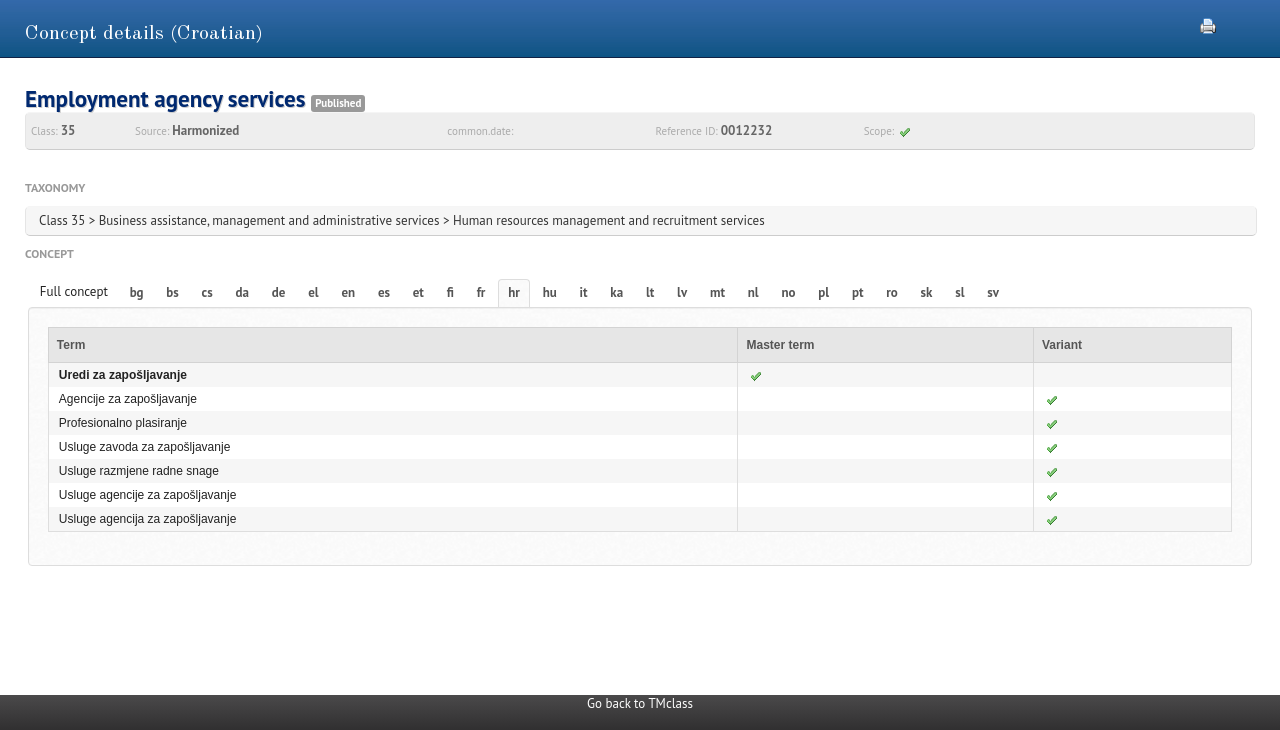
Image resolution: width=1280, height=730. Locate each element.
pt (858, 292)
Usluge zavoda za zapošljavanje (144, 447)
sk (927, 292)
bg (137, 292)
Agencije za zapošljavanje (128, 399)
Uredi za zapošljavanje (123, 375)
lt (650, 292)
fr (481, 292)
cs (207, 292)
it (584, 292)
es (384, 292)
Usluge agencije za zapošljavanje (147, 495)
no (788, 292)
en (348, 292)
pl (823, 292)
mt (717, 292)
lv (682, 292)
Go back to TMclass (640, 703)
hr (514, 292)
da (242, 292)
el (313, 292)
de (279, 292)
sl (959, 292)
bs (172, 292)
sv (993, 292)
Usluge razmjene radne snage (139, 471)
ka (616, 292)
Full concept (74, 291)
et (418, 292)
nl (753, 292)
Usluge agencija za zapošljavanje (147, 519)
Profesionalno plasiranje (123, 423)
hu (550, 292)
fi (450, 292)
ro (892, 292)
